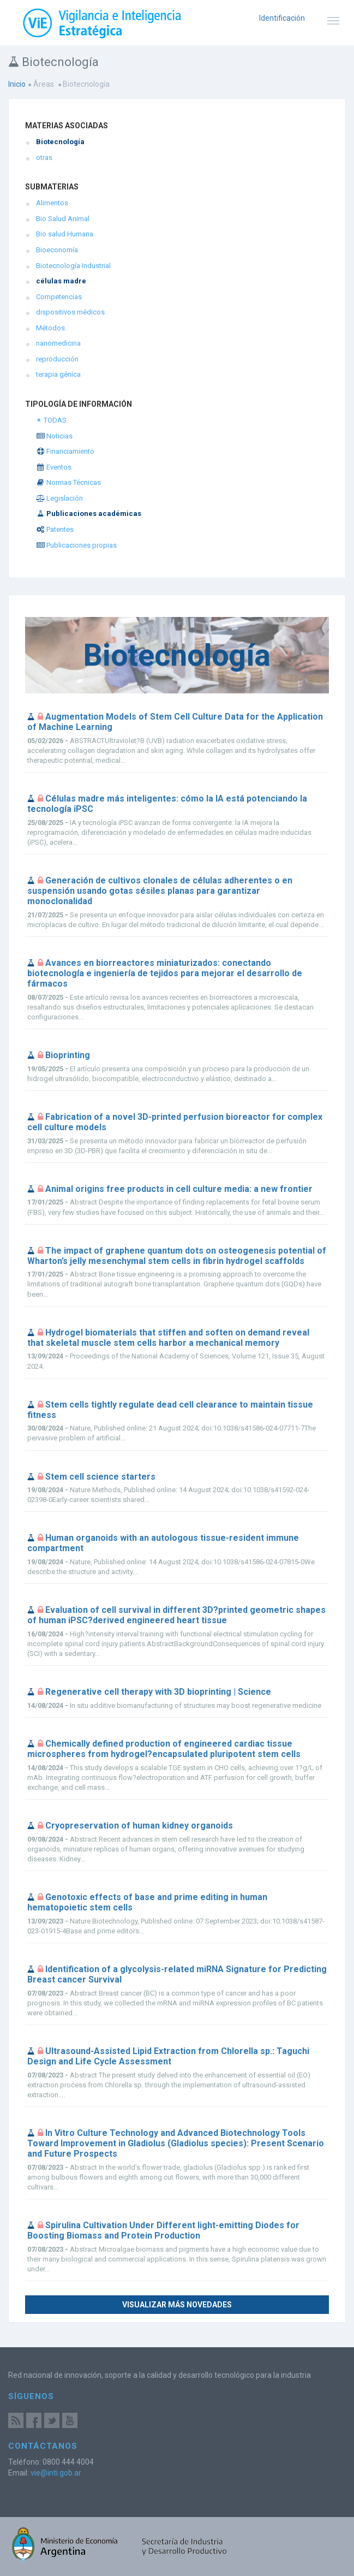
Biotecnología (60, 142)
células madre (61, 281)
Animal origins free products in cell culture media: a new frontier (179, 1189)
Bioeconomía (57, 250)
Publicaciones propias (76, 545)
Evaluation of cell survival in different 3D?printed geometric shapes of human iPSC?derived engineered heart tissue (176, 1615)
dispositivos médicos (70, 312)
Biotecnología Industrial (73, 266)
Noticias (54, 436)
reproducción (57, 359)
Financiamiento (65, 451)
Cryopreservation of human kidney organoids (139, 1825)
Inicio (17, 84)
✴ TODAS (51, 420)
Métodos (50, 328)
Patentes (55, 529)
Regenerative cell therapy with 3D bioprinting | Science (158, 1692)
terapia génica (58, 374)
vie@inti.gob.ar (56, 2472)
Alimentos (52, 203)
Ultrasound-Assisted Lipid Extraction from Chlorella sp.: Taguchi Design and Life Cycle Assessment (168, 2056)
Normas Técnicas (68, 482)
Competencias (59, 297)
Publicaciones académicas (88, 513)
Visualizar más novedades (177, 2304)
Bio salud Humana (64, 234)
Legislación (59, 498)
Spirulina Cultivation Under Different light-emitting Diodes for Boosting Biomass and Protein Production (163, 2230)
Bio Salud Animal (62, 219)
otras (44, 157)
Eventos (53, 467)
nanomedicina (58, 343)
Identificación (282, 18)
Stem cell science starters (100, 1476)
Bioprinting (67, 1055)
